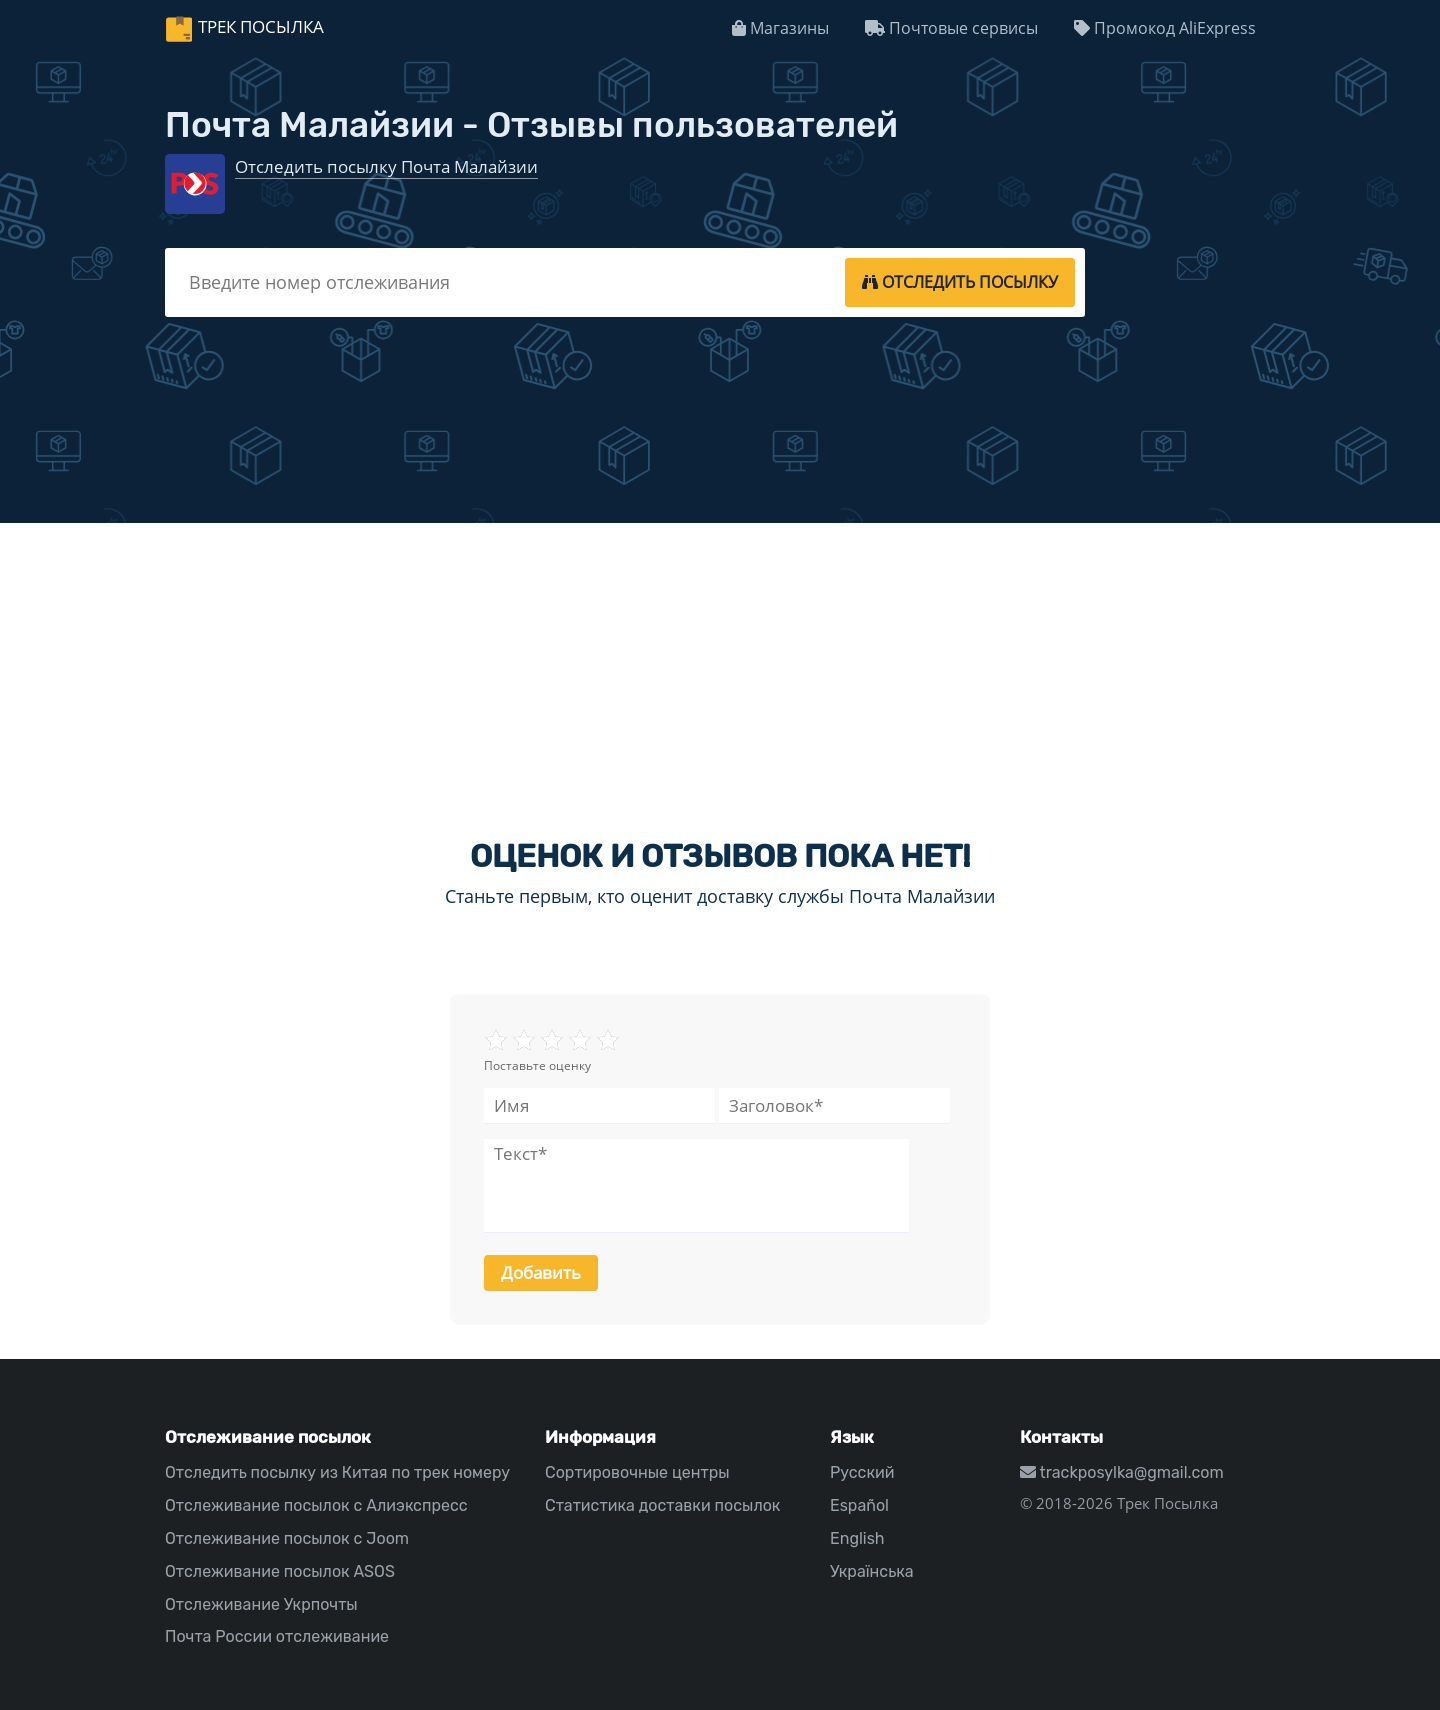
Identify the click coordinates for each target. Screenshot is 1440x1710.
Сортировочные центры (637, 1472)
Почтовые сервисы (951, 28)
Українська (872, 1571)
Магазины (780, 28)
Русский (862, 1472)
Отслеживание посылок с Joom (287, 1538)
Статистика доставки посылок (662, 1505)
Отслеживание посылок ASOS (280, 1571)
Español (859, 1505)
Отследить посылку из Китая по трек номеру (337, 1472)
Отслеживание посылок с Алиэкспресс (316, 1505)
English (857, 1538)
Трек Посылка (261, 26)
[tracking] (960, 282)
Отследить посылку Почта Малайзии (386, 166)
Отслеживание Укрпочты (261, 1604)
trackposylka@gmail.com (1122, 1472)
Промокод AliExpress (1165, 28)
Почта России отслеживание (277, 1636)
